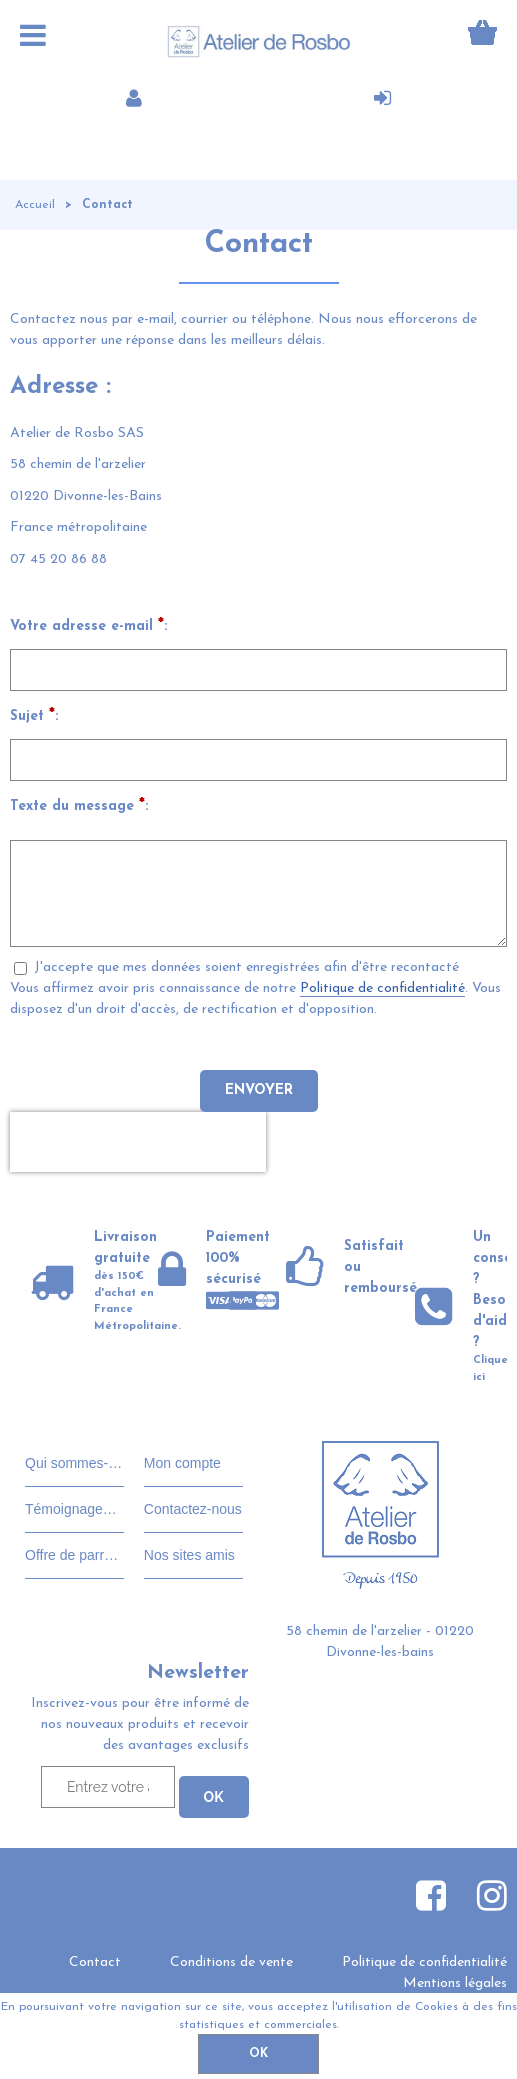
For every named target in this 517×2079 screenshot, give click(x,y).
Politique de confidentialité (382, 988)
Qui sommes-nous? (74, 1463)
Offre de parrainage (74, 1555)
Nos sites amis (189, 1555)
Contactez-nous (193, 1509)
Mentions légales (455, 1983)
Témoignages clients (74, 1509)
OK (258, 2054)
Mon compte (182, 1463)
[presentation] (138, 1142)
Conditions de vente (231, 1962)
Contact (95, 1962)
